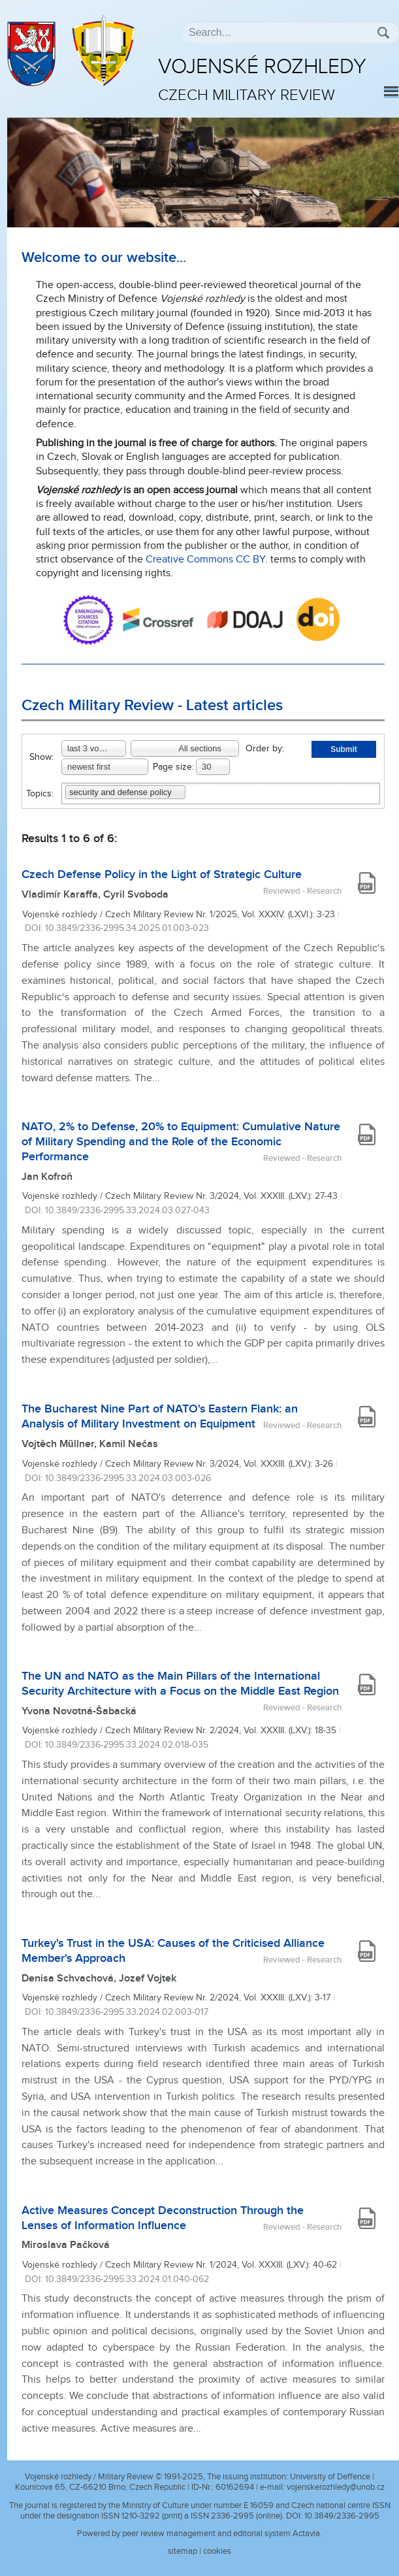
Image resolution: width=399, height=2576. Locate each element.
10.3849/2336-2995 (341, 2516)
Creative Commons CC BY (205, 559)
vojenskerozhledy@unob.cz (336, 2487)
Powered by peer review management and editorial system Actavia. (199, 2533)
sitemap (182, 2551)
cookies (217, 2551)
